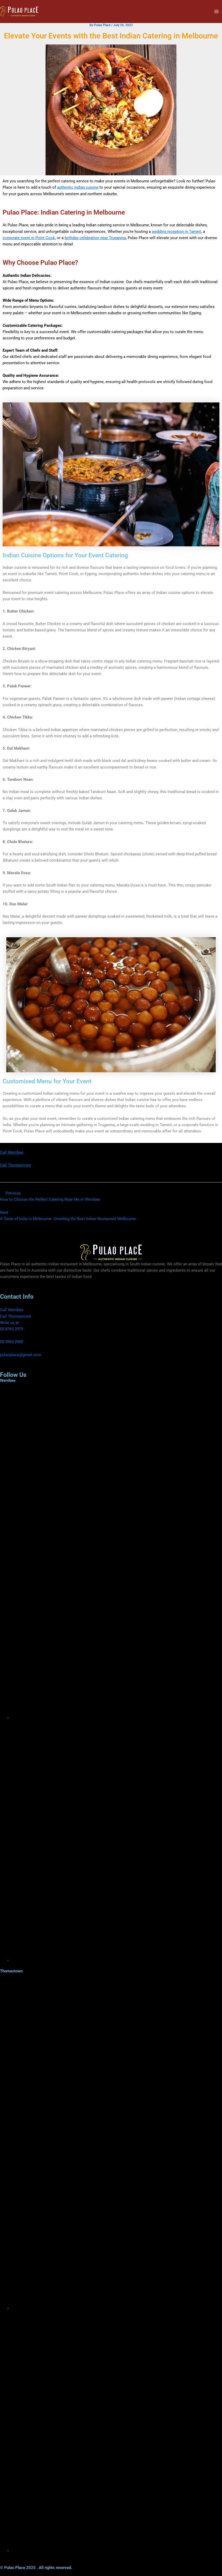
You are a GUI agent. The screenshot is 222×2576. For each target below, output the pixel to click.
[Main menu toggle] (216, 11)
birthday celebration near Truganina (95, 237)
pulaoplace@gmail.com (20, 1354)
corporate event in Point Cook (29, 237)
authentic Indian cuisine (77, 187)
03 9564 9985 (11, 1341)
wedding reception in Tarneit (176, 231)
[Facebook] (117, 1718)
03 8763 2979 (11, 1329)
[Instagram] (117, 1960)
